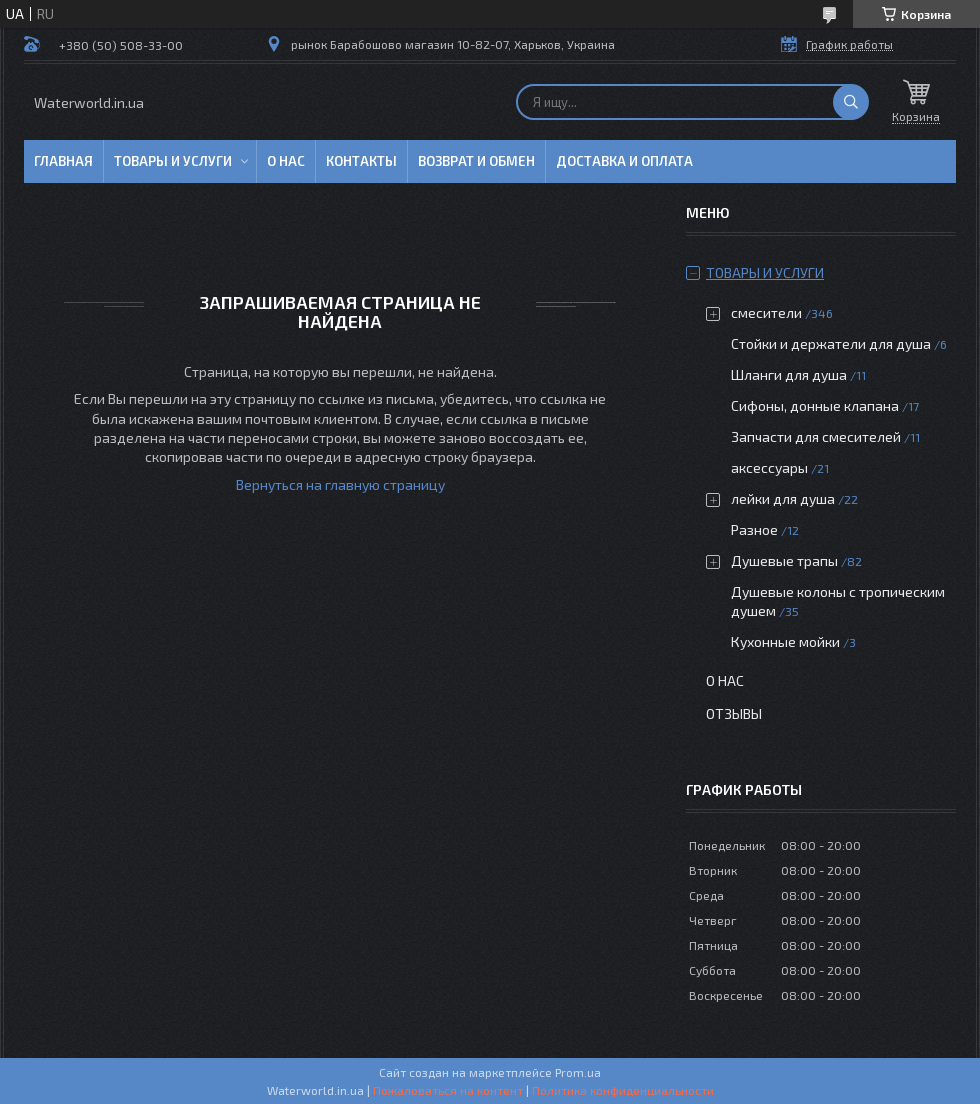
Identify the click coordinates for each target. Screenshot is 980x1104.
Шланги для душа (789, 374)
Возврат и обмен (476, 161)
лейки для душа (783, 498)
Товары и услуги (173, 161)
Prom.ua (578, 1072)
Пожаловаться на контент (448, 1090)
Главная (63, 161)
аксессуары (769, 467)
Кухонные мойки (785, 641)
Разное (754, 529)
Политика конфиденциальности (623, 1090)
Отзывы (734, 713)
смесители (766, 312)
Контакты (361, 161)
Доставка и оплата (624, 161)
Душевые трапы (786, 560)
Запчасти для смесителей (816, 436)
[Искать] (851, 102)
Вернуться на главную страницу (340, 484)
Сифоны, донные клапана (815, 405)
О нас (286, 161)
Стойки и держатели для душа (831, 343)
